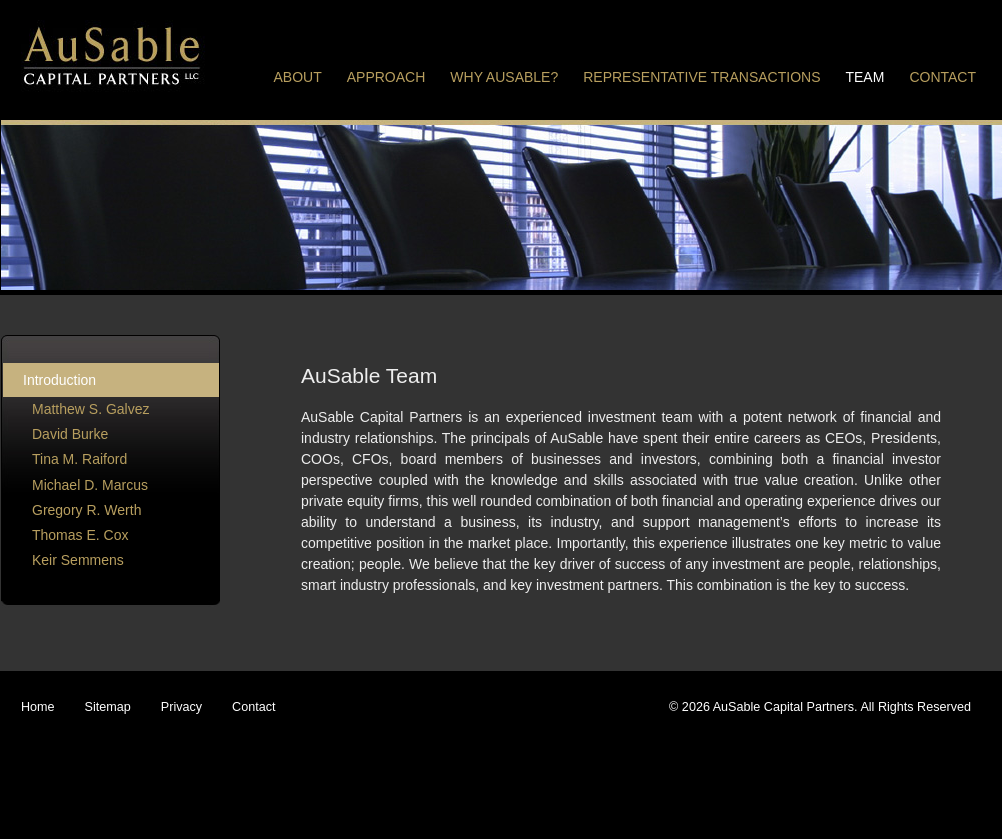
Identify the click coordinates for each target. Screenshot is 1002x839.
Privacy (181, 707)
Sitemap (108, 707)
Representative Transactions (701, 77)
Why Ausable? (504, 77)
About (298, 77)
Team (864, 77)
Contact (942, 77)
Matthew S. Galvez (91, 409)
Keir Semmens (78, 560)
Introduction (59, 380)
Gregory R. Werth (86, 510)
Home (38, 707)
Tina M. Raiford (79, 459)
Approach (386, 77)
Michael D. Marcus (90, 485)
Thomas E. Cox (80, 535)
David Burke (70, 434)
